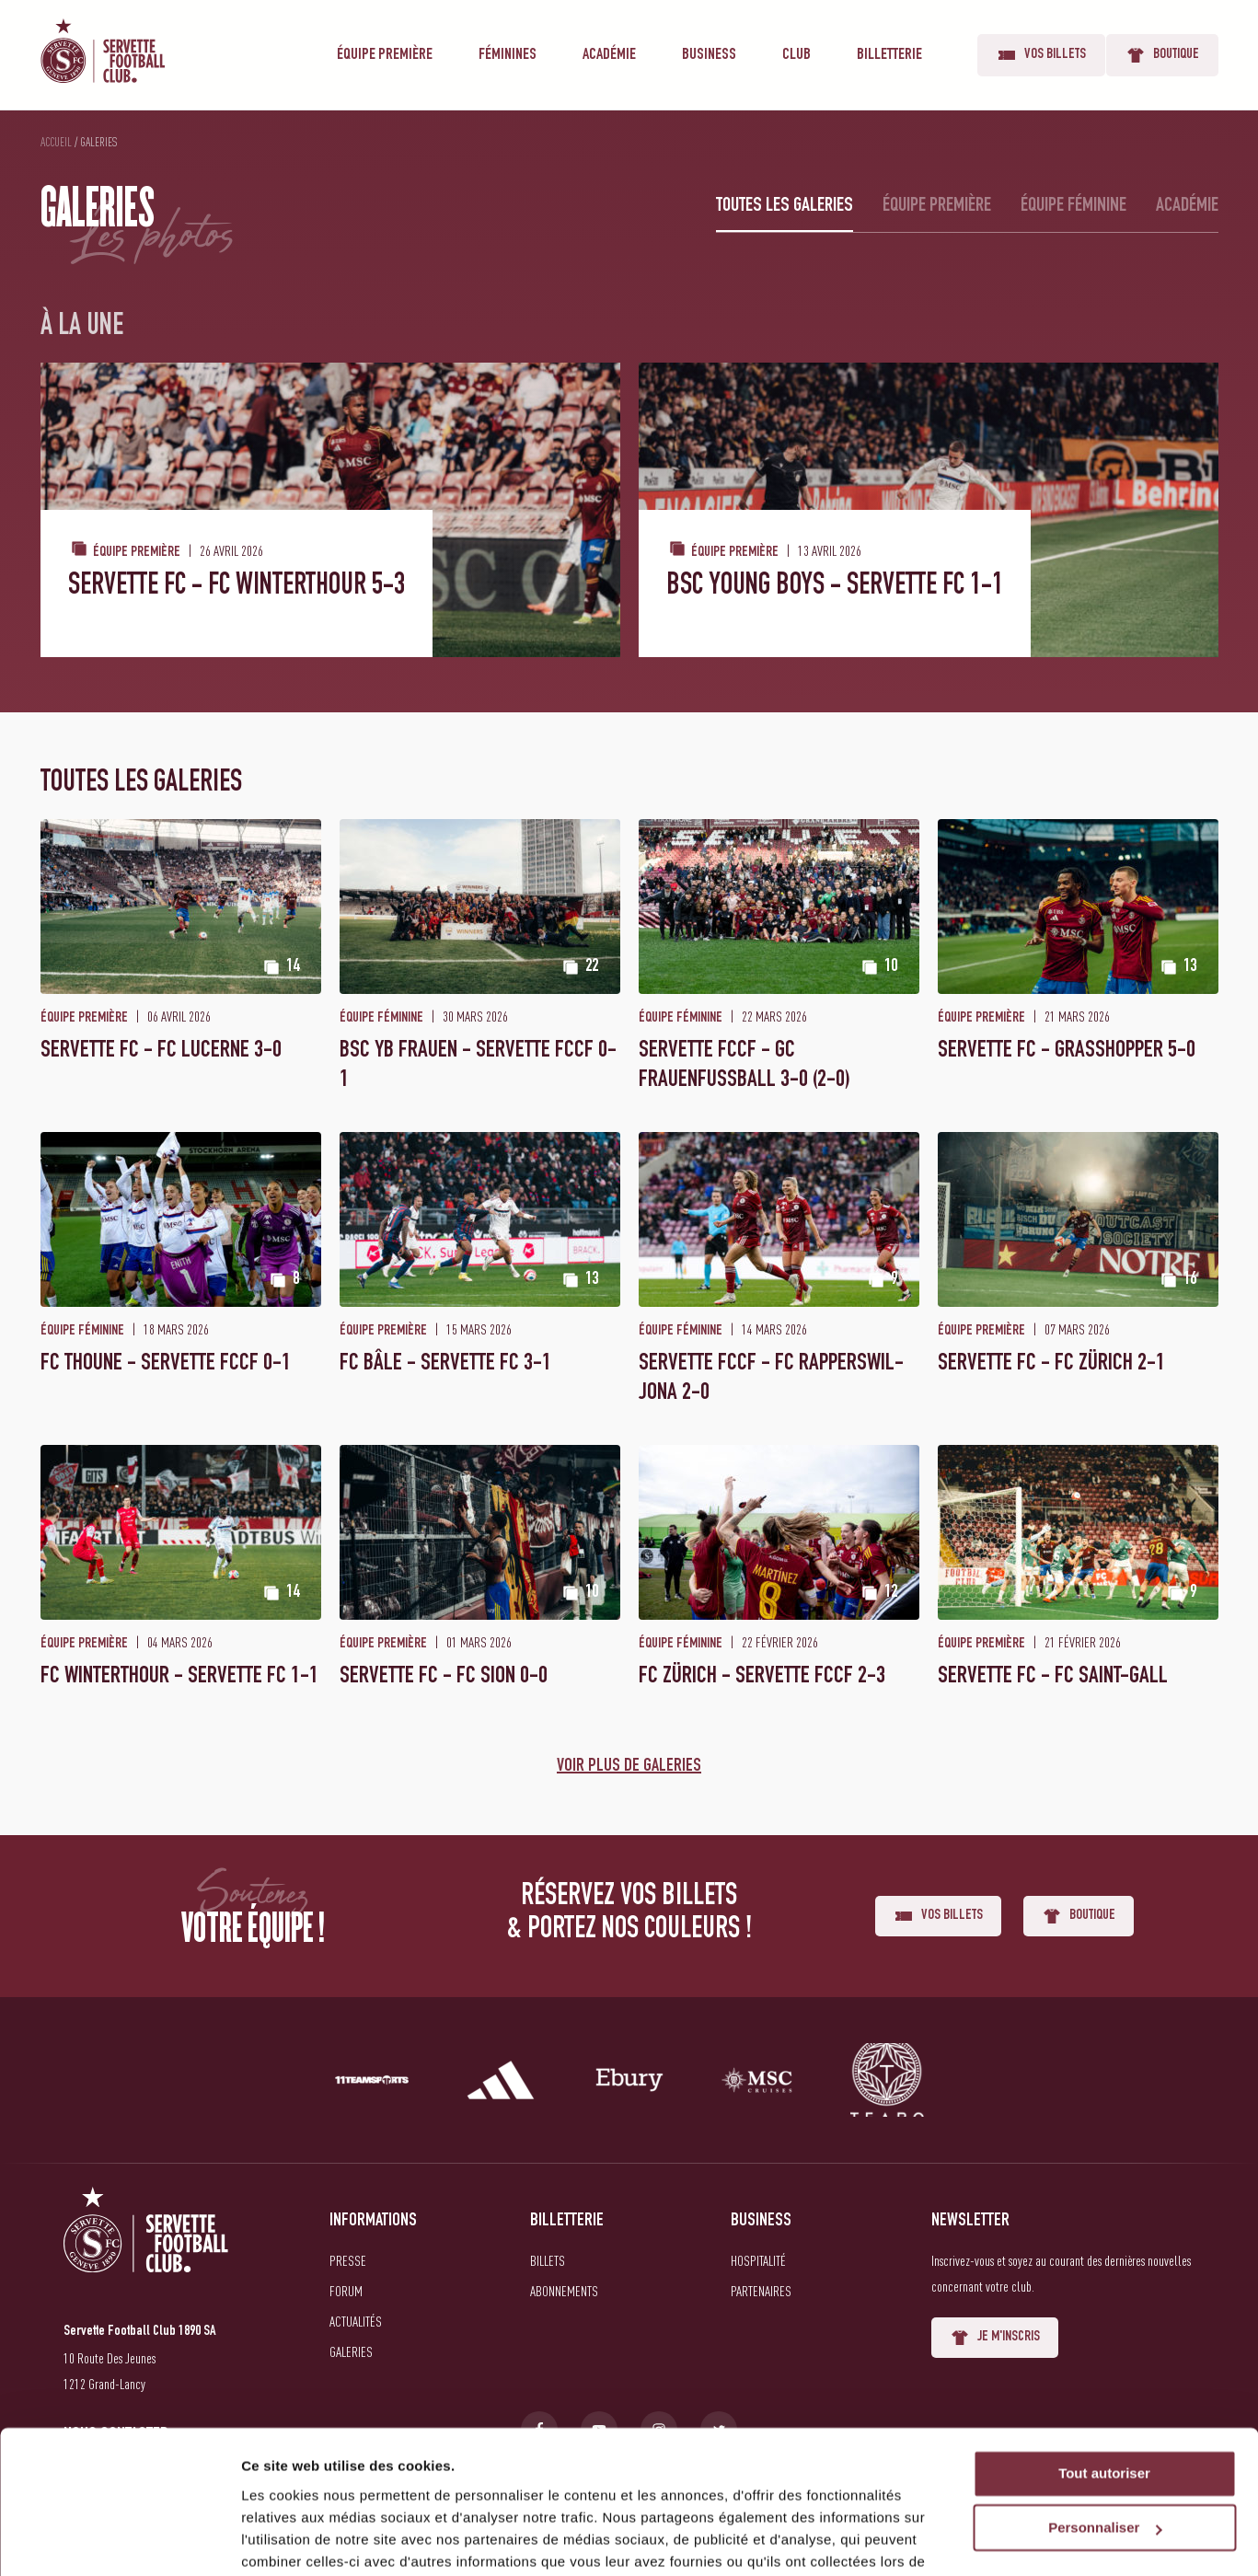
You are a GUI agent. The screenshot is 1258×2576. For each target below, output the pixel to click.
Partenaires (761, 2290)
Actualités (355, 2321)
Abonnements (564, 2290)
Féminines (508, 55)
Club (796, 55)
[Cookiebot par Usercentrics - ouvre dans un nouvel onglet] (119, 2540)
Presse (347, 2260)
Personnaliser (1104, 2434)
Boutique (1162, 55)
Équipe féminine (1073, 206)
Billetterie (889, 55)
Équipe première (385, 55)
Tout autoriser (1104, 2379)
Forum (346, 2290)
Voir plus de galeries (629, 1767)
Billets (547, 2260)
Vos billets (1041, 55)
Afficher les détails (303, 2539)
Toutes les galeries (784, 206)
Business (709, 55)
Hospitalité (758, 2260)
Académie (609, 55)
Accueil (56, 141)
